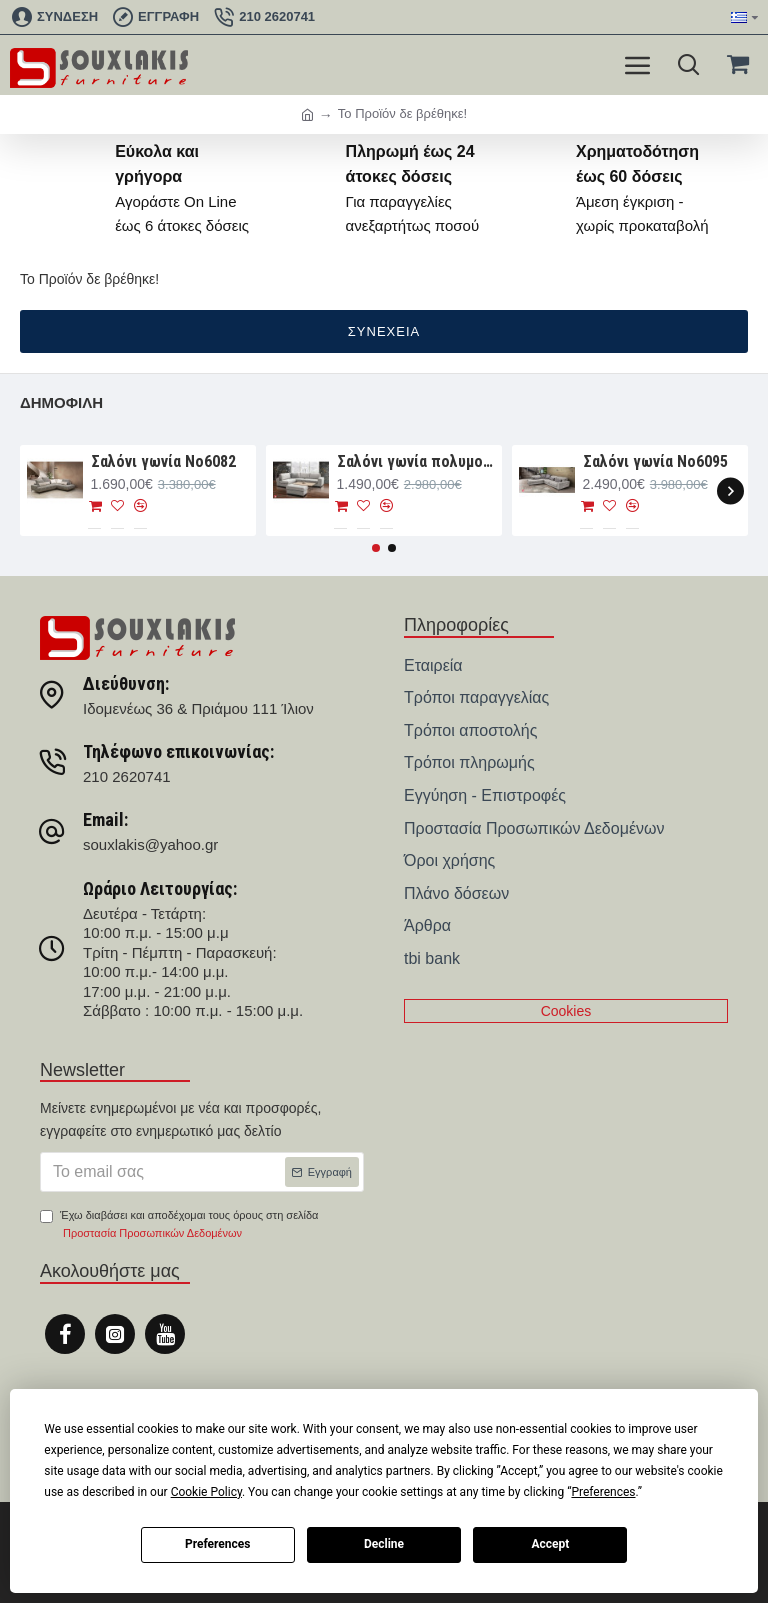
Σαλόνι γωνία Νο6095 (655, 461)
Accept (550, 1544)
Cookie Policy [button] (206, 1492)
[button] (730, 490)
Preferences (218, 1544)
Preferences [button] (603, 1492)
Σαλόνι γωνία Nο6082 (163, 461)
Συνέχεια (384, 331)
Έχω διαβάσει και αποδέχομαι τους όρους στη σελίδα (179, 1225)
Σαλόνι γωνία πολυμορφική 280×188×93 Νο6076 (416, 461)
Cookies (566, 1011)
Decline (384, 1544)
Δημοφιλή (61, 402)
